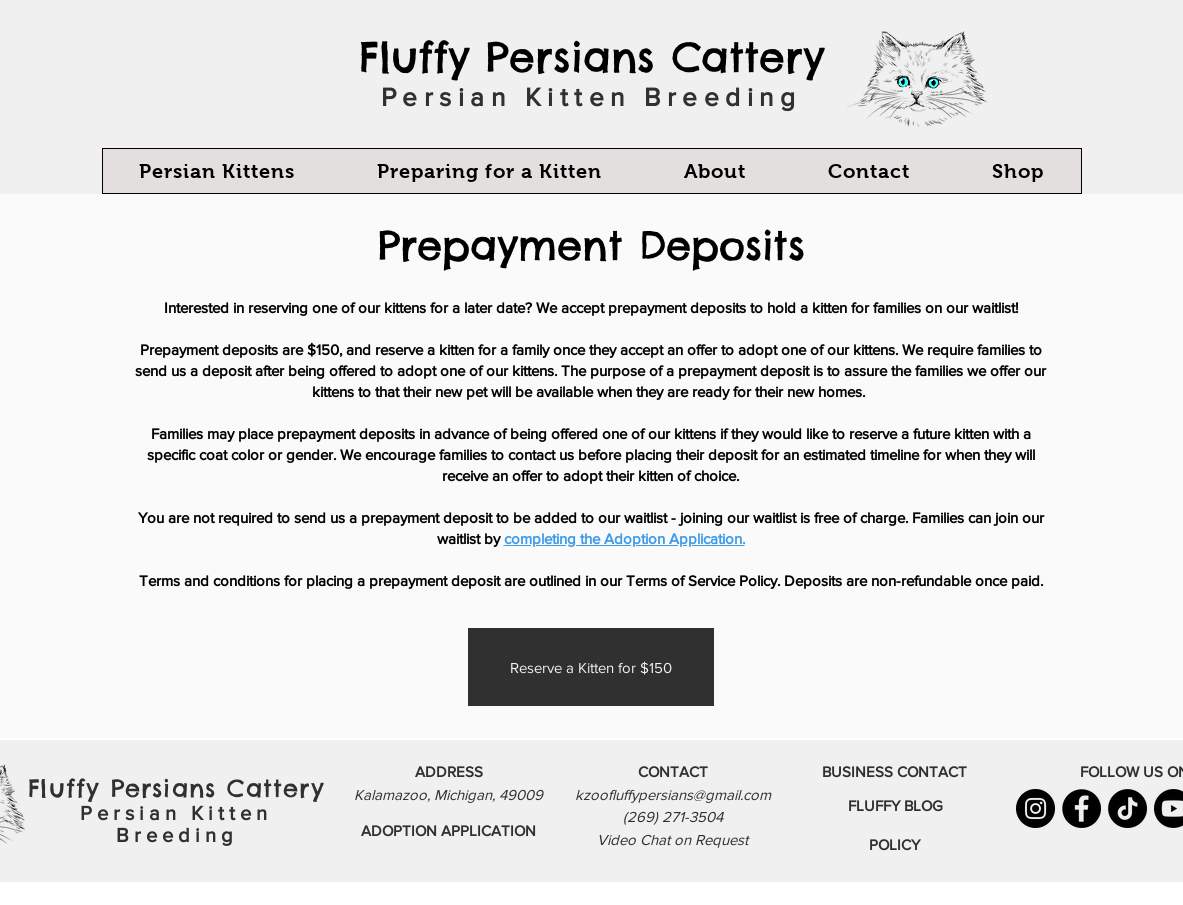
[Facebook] (1081, 808)
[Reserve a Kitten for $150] (591, 667)
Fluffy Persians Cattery (591, 57)
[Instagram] (1035, 808)
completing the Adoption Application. (624, 538)
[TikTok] (1127, 808)
